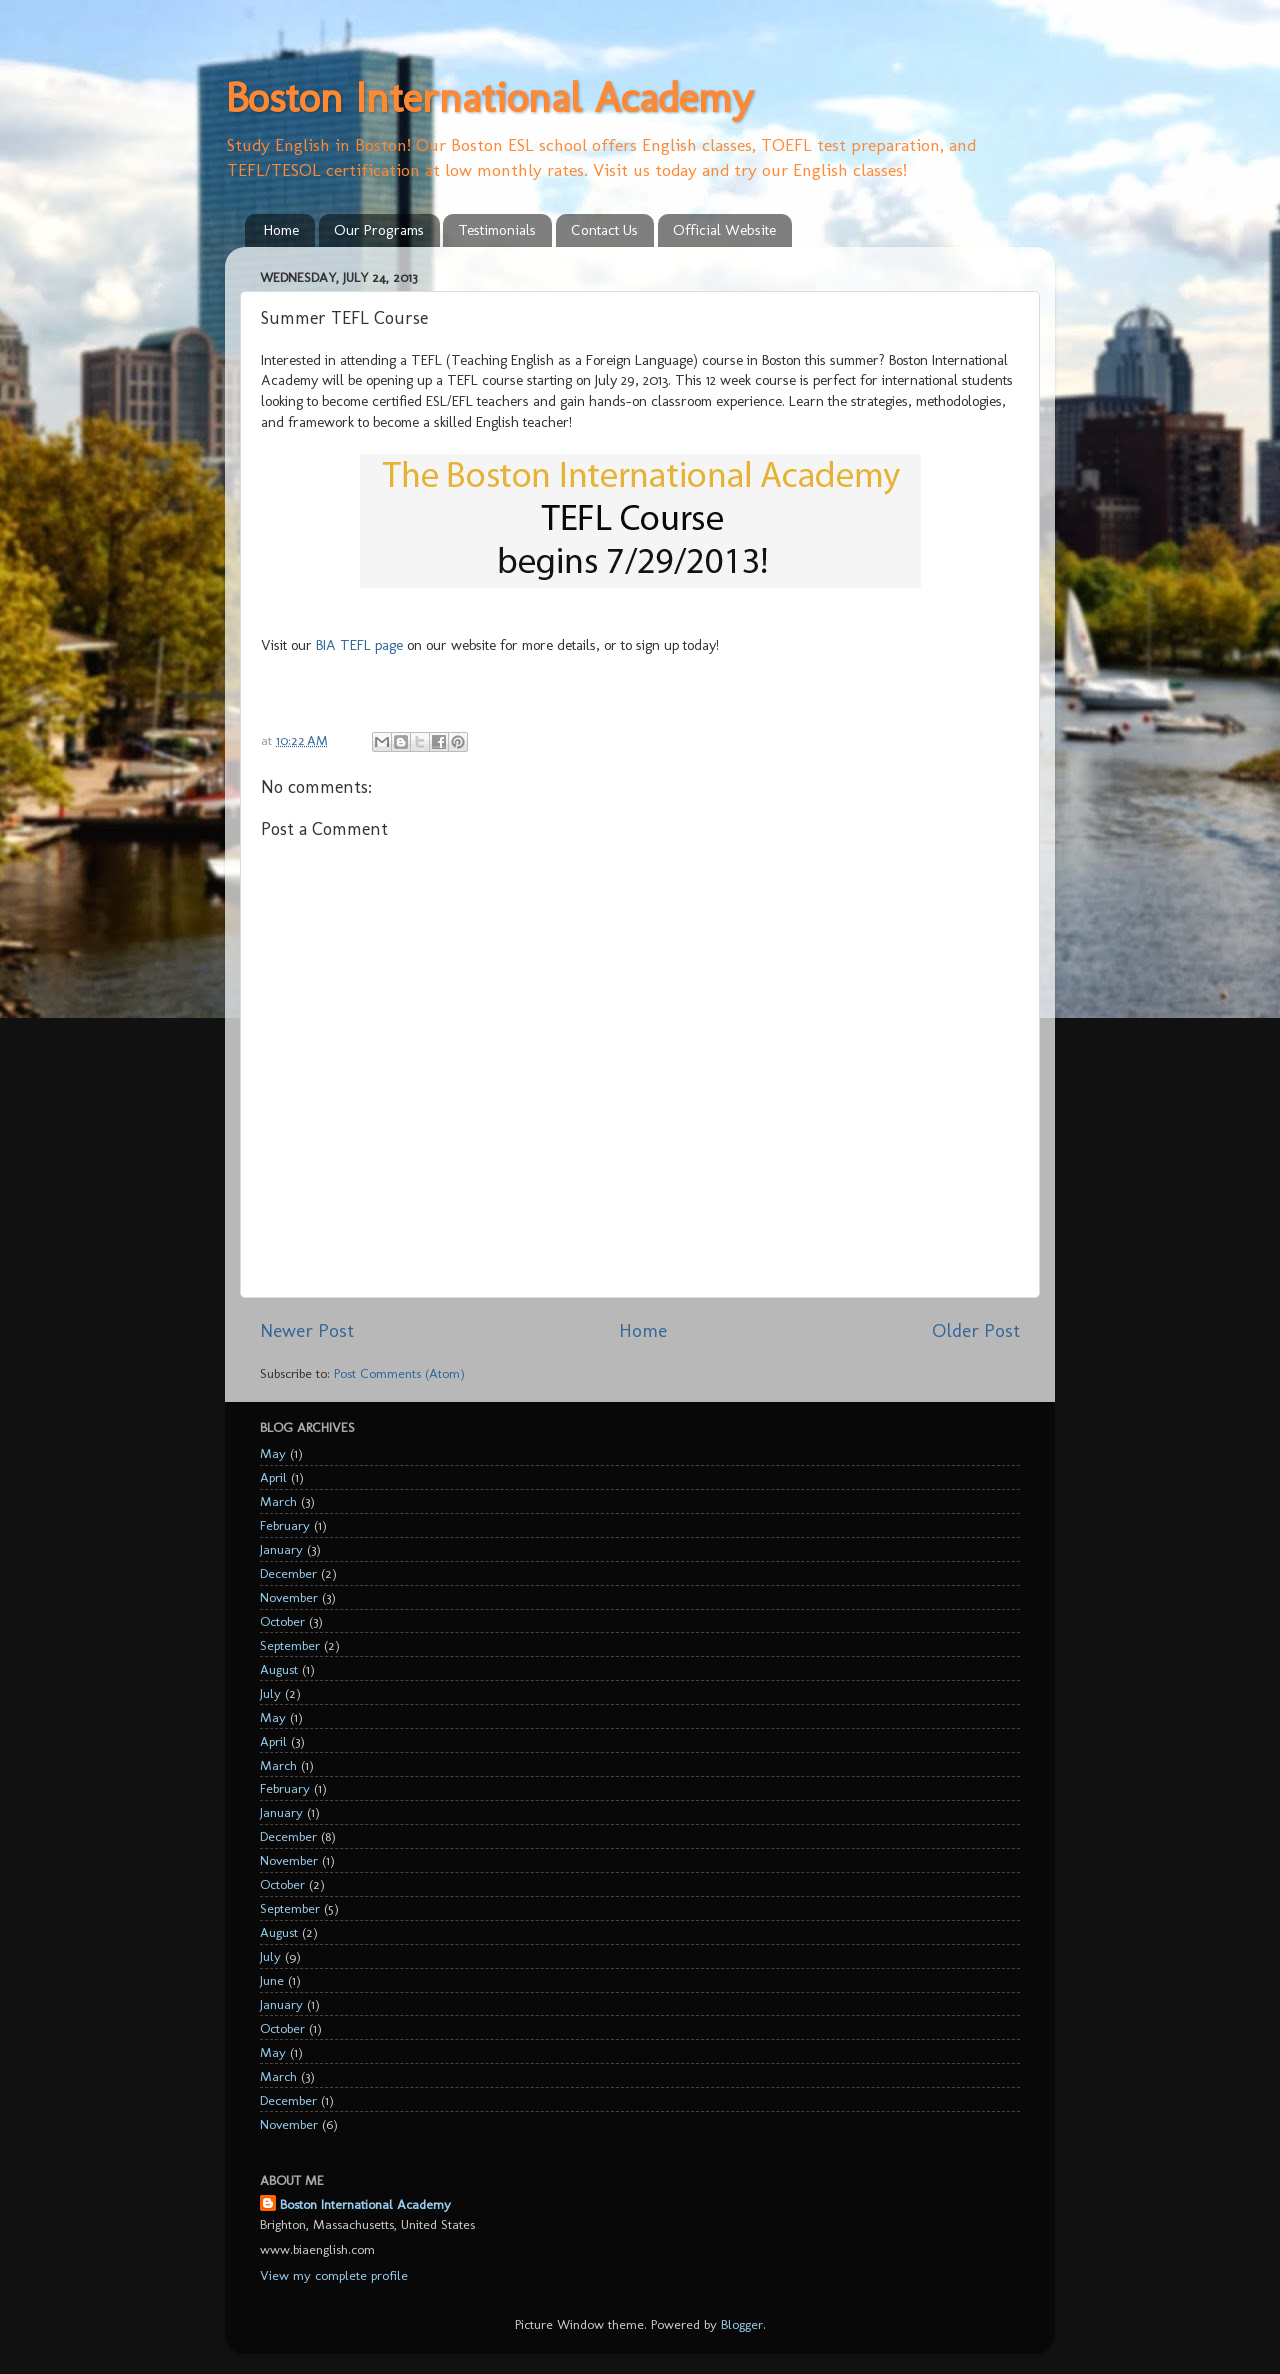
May (273, 1453)
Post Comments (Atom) (399, 1373)
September (290, 1645)
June (272, 1980)
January (281, 1549)
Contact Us (604, 230)
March (278, 1501)
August (279, 1669)
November (289, 1597)
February (285, 1525)
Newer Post (307, 1330)
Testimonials (497, 230)
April (273, 1477)
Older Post (976, 1330)
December (288, 1573)
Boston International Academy (489, 97)
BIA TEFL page (359, 645)
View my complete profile (334, 2275)
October (282, 1621)
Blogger (742, 2324)
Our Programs (379, 230)
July (270, 1693)
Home (281, 230)
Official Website (724, 230)
